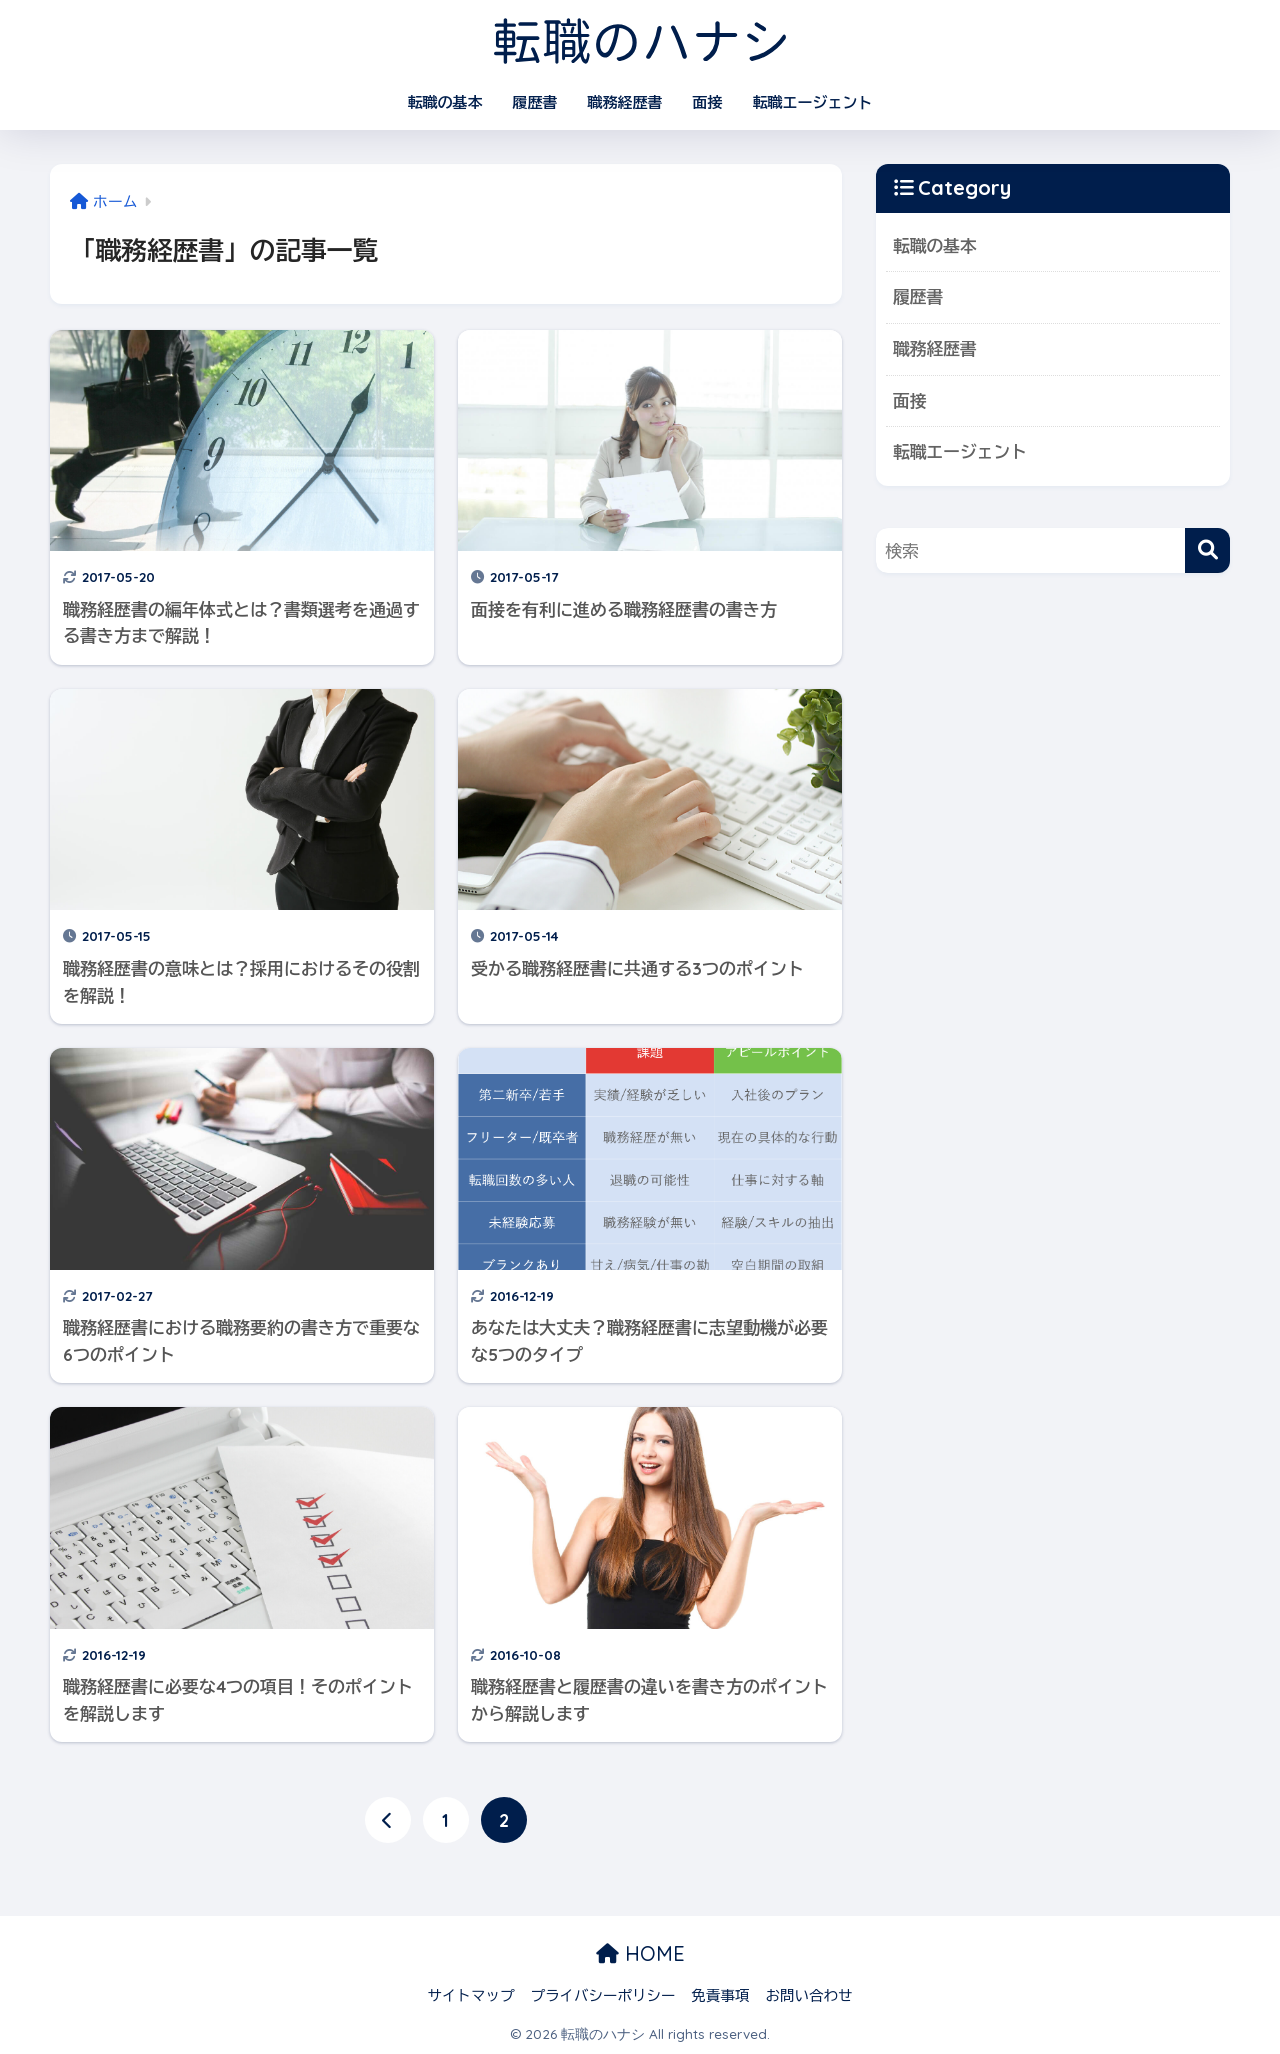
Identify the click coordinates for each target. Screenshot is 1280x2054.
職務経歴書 (625, 102)
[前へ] (388, 1820)
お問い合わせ (809, 1995)
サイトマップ (471, 1995)
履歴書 (535, 102)
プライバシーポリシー (603, 1995)
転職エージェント (813, 102)
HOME (640, 1953)
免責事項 (721, 1995)
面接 (708, 102)
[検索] (1207, 550)
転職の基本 (445, 102)
